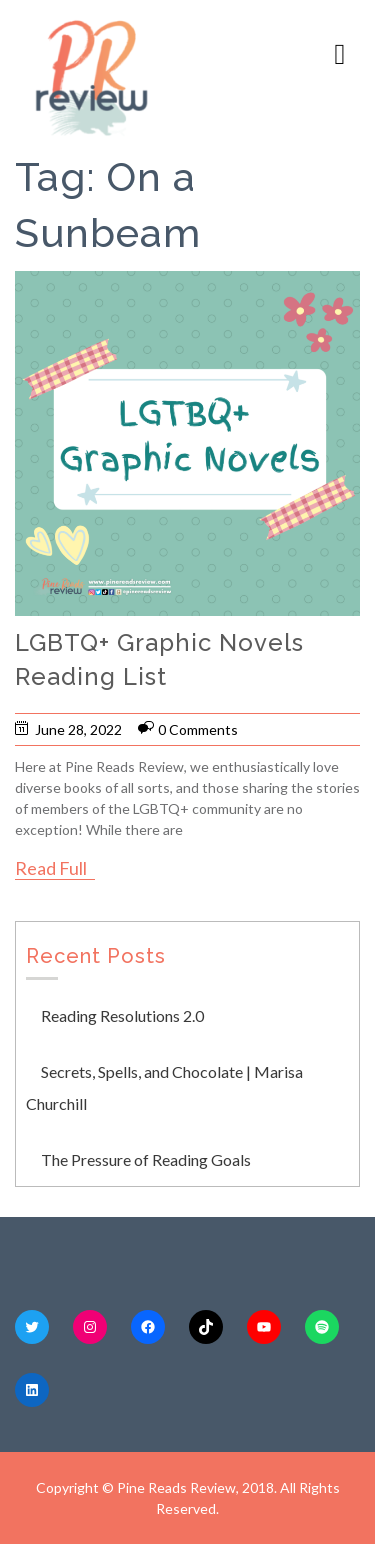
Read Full (51, 868)
